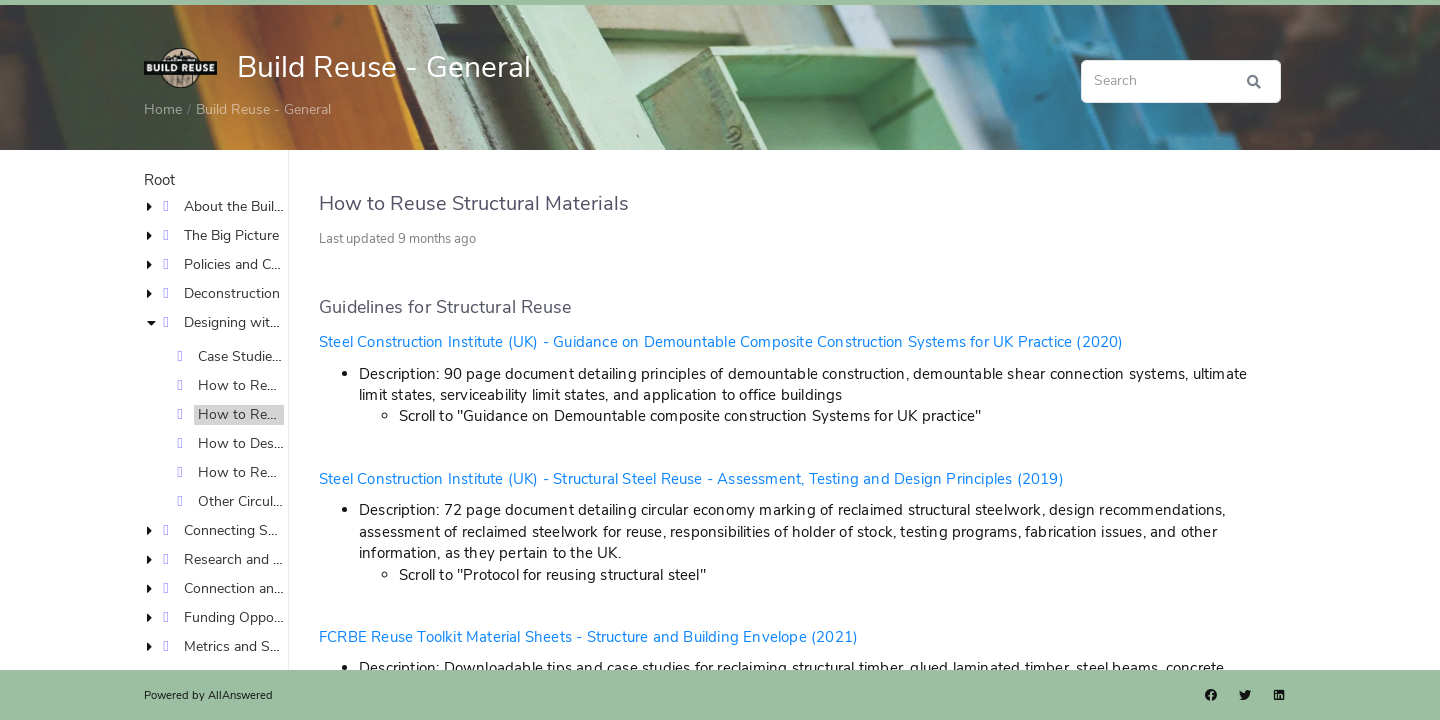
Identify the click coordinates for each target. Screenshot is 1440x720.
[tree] (215, 429)
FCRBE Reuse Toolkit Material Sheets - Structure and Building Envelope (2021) (588, 637)
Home (163, 109)
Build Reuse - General (263, 109)
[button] (153, 206)
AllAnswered (240, 695)
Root (159, 180)
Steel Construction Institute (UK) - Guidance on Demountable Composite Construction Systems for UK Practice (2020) (721, 342)
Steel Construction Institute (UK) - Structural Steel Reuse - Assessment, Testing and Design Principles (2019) (691, 479)
